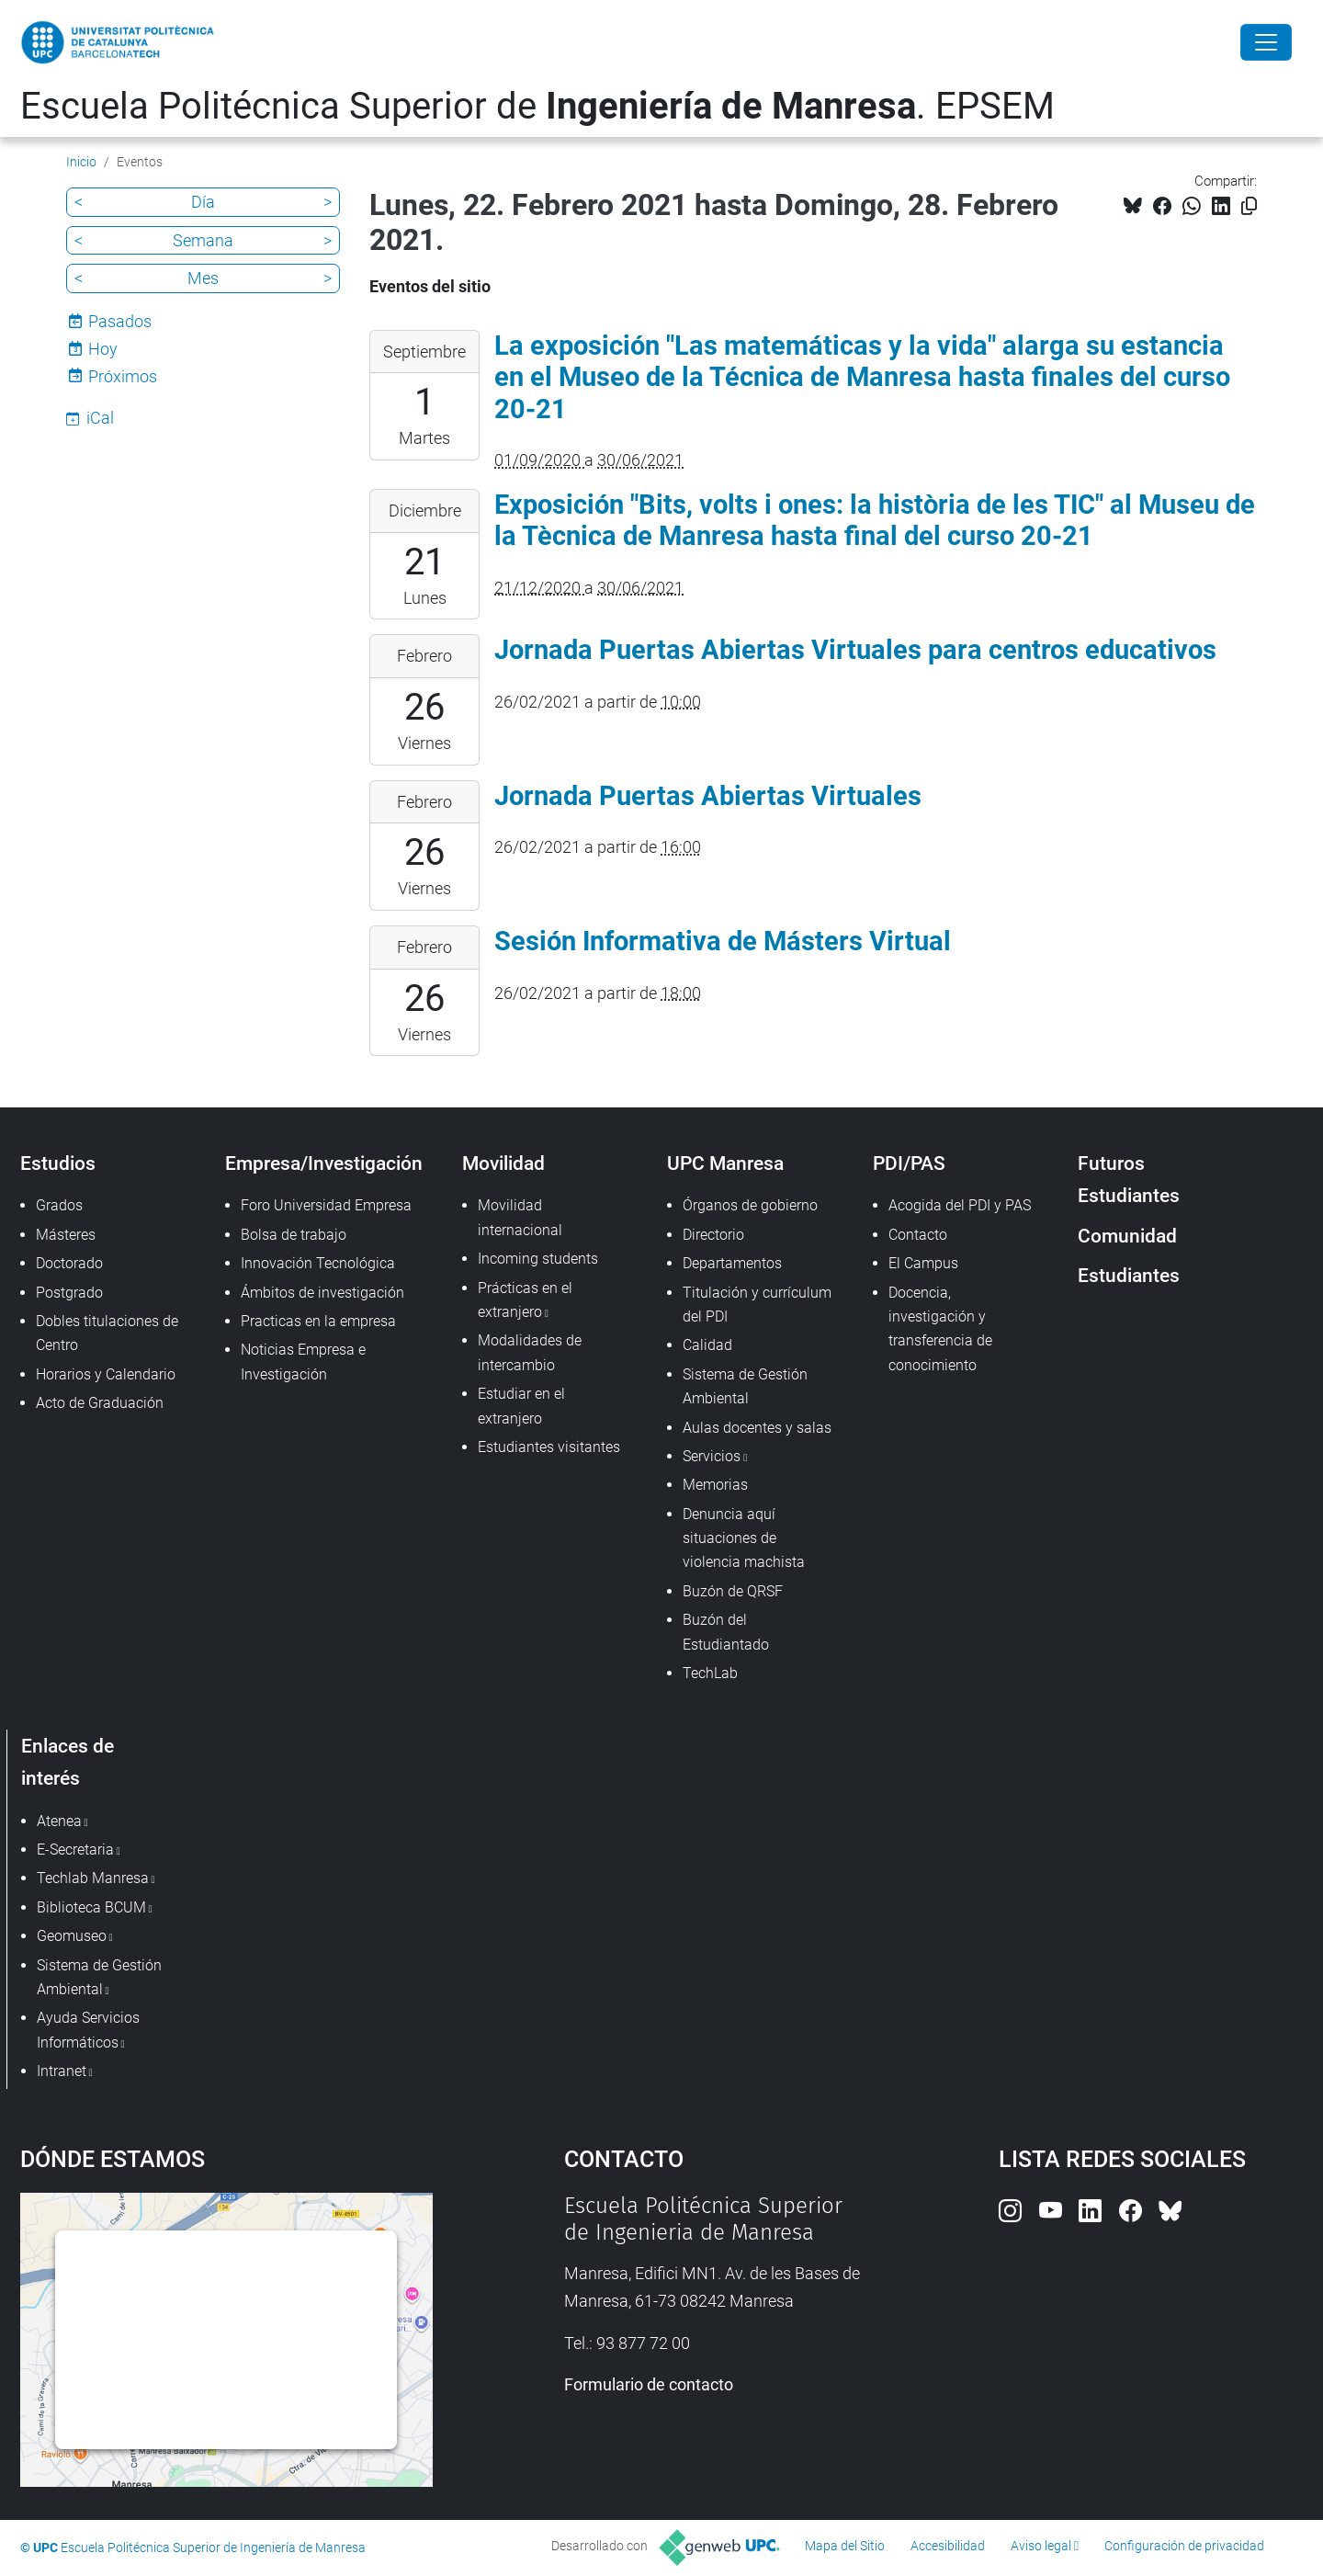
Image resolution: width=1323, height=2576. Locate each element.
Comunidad (1127, 1235)
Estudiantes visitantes (549, 1447)
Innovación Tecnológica (318, 1263)
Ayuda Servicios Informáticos (88, 2029)
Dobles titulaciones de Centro (107, 1333)
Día (203, 201)
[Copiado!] (1249, 206)
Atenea (59, 1821)
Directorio (713, 1234)
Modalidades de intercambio (530, 1352)
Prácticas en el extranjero (525, 1300)
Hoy (103, 348)
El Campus (923, 1263)
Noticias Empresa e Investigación (303, 1361)
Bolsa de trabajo (293, 1234)
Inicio (81, 161)
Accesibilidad (947, 2545)
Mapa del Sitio (845, 2545)
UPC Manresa (725, 1163)
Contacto (917, 1234)
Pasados (120, 321)
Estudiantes (1129, 1275)
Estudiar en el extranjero (521, 1405)
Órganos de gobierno (750, 1205)
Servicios (712, 1456)
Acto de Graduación (100, 1403)
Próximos (122, 376)
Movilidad (503, 1163)
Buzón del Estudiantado (726, 1631)
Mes (203, 278)
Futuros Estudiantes (1129, 1179)
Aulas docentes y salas (757, 1427)
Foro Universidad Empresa (326, 1205)
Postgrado (69, 1292)
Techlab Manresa (93, 1878)
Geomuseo (72, 1936)
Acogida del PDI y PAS (959, 1205)
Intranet (61, 2071)
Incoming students (538, 1258)
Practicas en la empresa (318, 1321)
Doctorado (69, 1263)
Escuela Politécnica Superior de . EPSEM (537, 106)
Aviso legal (1041, 2545)
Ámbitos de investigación (322, 1292)
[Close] (1266, 42)
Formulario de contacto (648, 2384)
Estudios (58, 1163)
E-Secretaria (75, 1849)
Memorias (715, 1484)
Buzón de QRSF (733, 1591)
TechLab (710, 1673)
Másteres (66, 1234)
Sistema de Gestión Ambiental (745, 1386)
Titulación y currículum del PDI (757, 1304)
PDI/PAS (909, 1163)
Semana (203, 240)
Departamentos (732, 1263)
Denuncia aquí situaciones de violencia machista (744, 1538)
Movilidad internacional (520, 1217)
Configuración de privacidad (1184, 2545)
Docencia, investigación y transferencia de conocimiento (940, 1329)
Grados (59, 1205)
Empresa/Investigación (324, 1163)
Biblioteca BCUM (91, 1907)
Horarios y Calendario (105, 1374)
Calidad (707, 1345)
